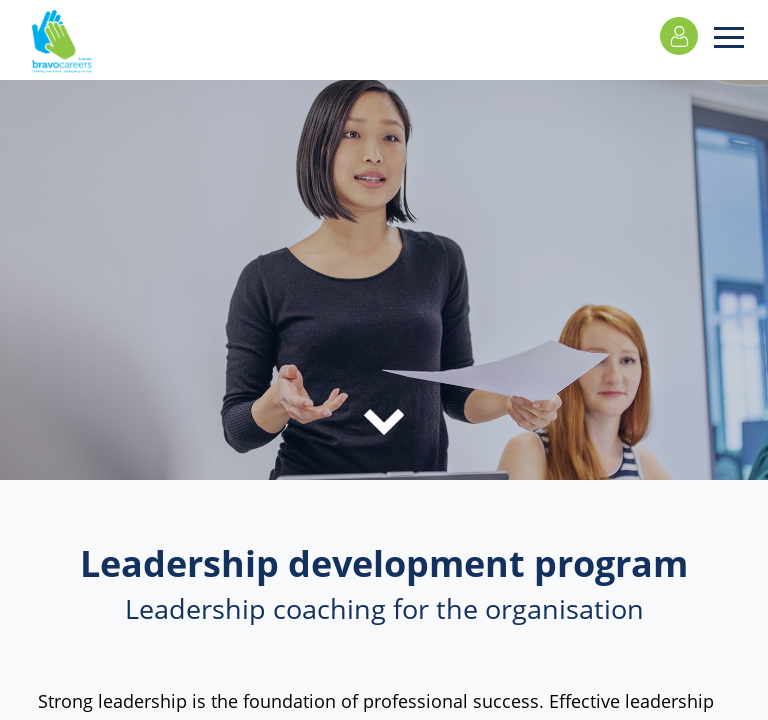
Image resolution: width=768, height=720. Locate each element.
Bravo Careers (62, 50)
